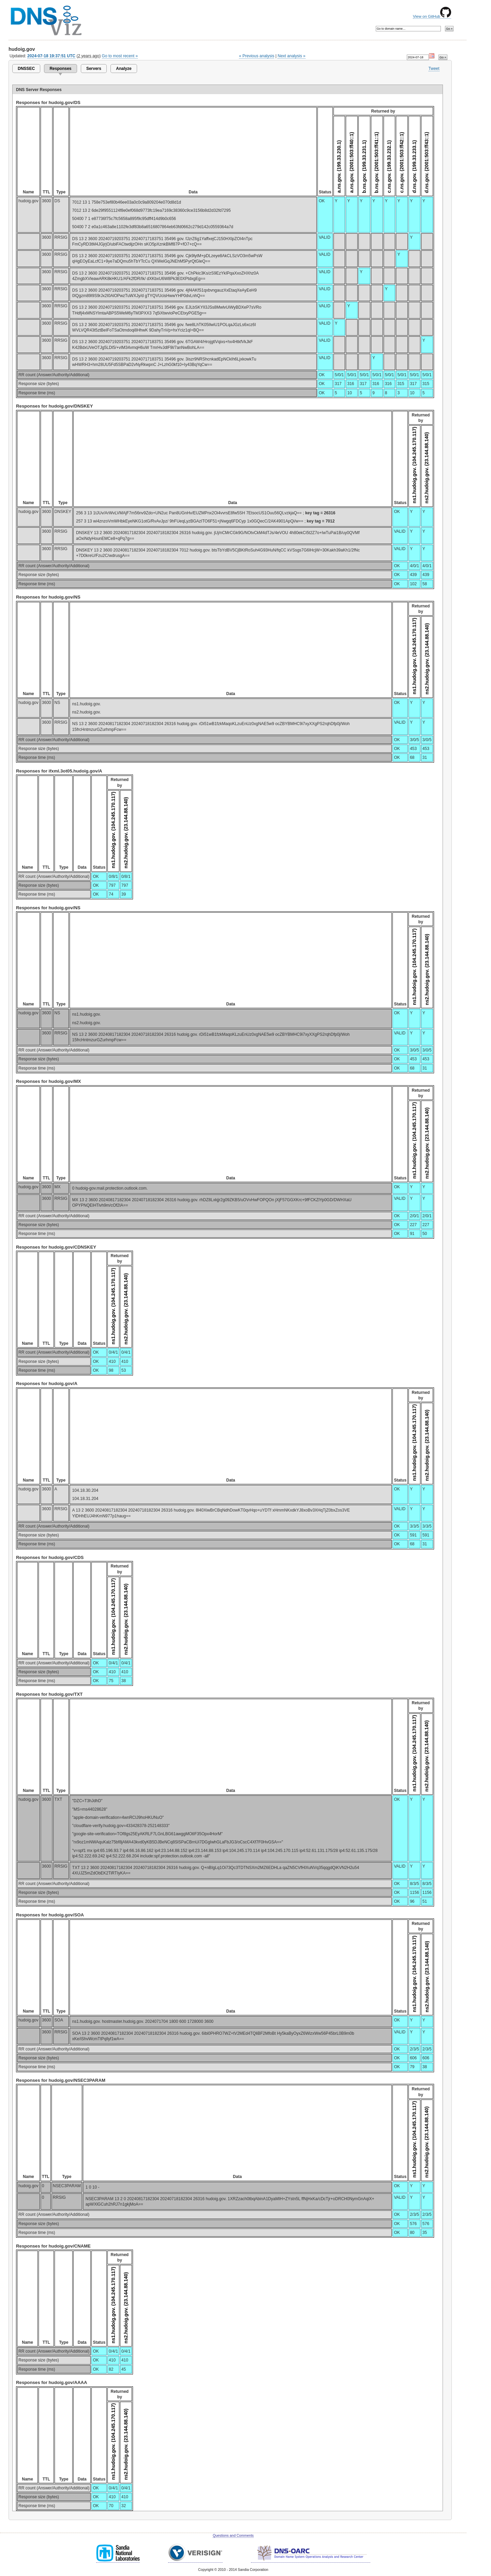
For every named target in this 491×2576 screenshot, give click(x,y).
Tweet (434, 68)
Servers (93, 68)
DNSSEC (26, 68)
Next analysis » (291, 56)
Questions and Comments (233, 2535)
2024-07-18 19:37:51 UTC (51, 56)
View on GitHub (432, 16)
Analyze (123, 68)
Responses (60, 68)
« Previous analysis (256, 56)
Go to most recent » (120, 56)
